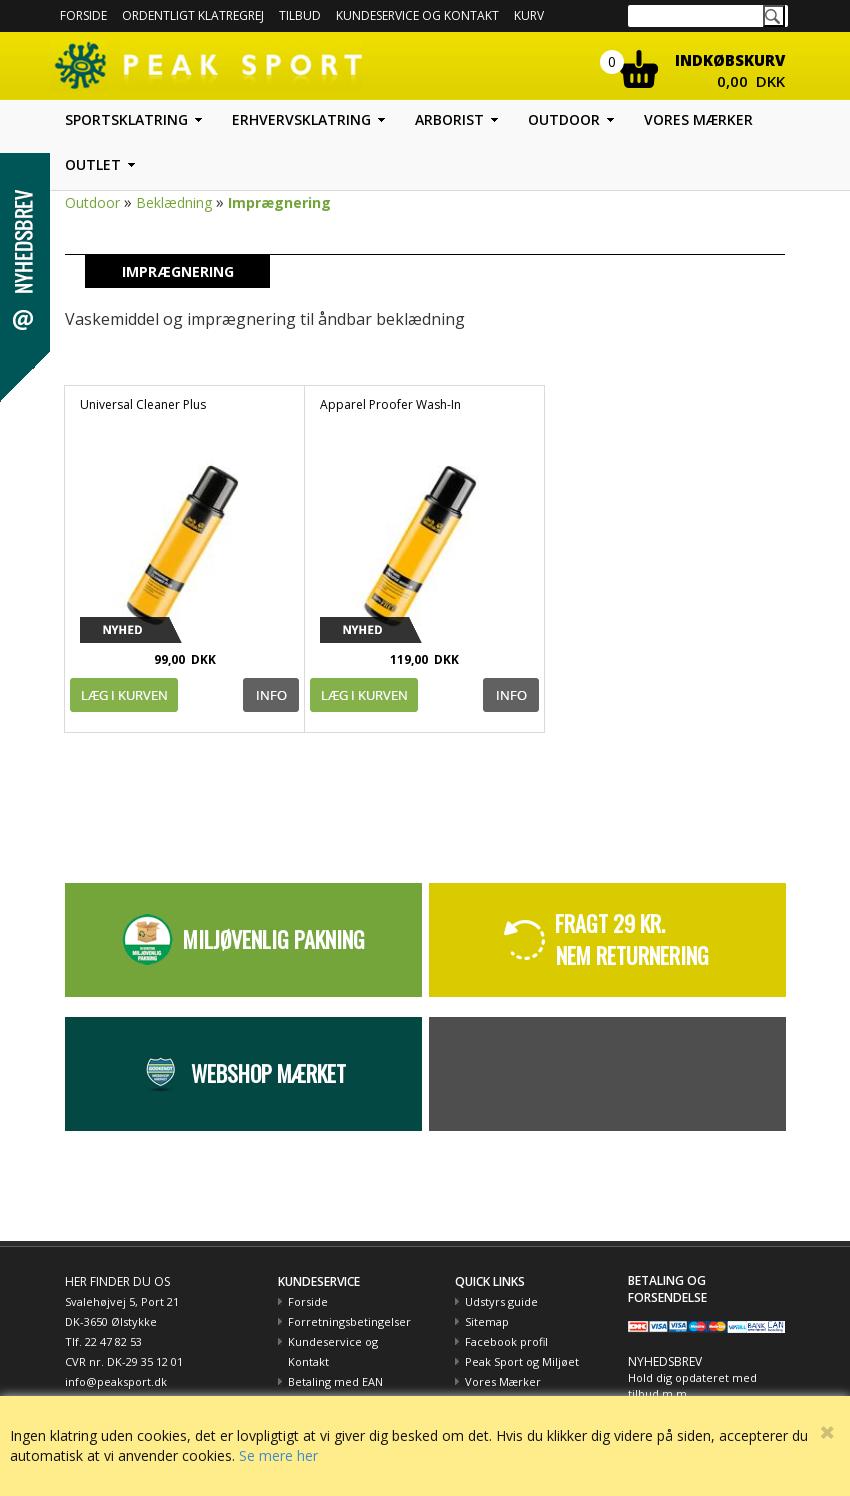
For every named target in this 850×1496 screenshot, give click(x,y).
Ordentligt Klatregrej (193, 15)
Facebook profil (506, 1341)
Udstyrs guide (501, 1301)
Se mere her (278, 1455)
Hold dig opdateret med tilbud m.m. (692, 1385)
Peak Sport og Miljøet (522, 1361)
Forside (83, 15)
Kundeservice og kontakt (417, 15)
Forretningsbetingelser (349, 1321)
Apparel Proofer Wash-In (390, 404)
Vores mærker (698, 119)
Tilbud (300, 15)
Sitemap (487, 1321)
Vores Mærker (503, 1381)
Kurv (529, 15)
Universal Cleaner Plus (143, 404)
